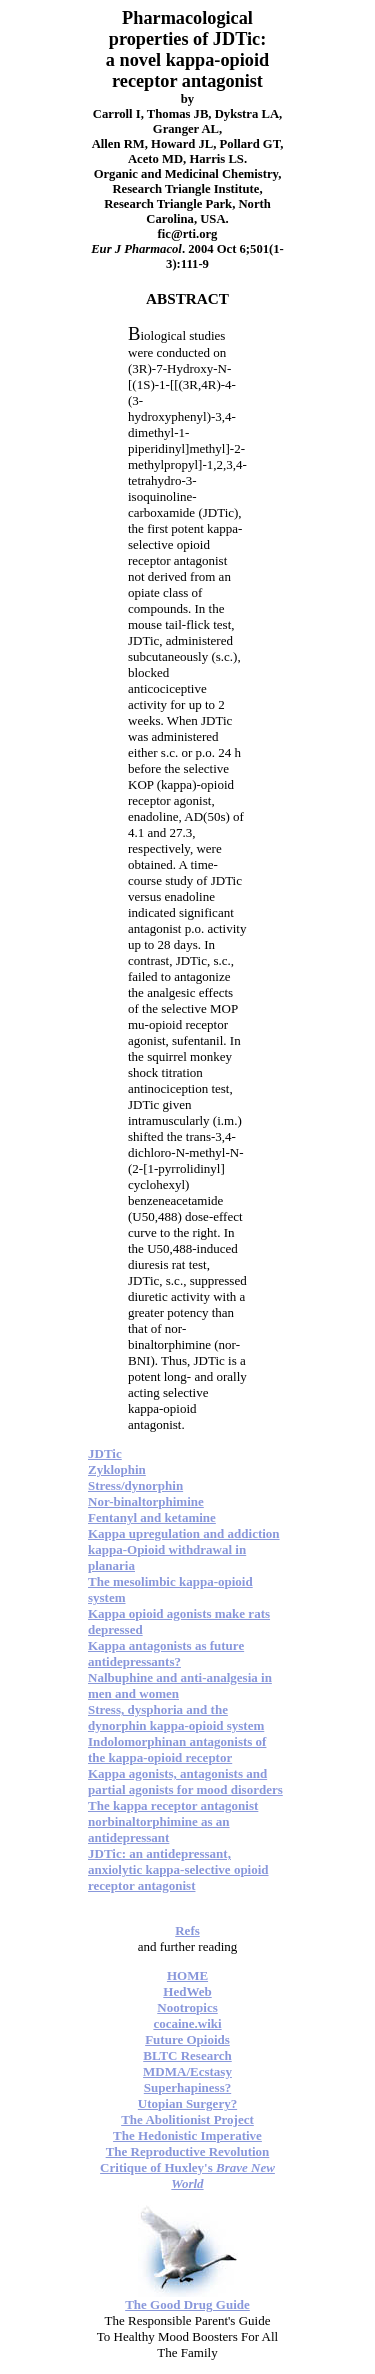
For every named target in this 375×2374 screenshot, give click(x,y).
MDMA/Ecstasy (187, 2071)
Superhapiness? (187, 2087)
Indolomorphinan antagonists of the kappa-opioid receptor (177, 1749)
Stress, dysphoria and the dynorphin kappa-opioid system (176, 1717)
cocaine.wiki (187, 2023)
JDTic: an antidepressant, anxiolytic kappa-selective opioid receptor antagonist (178, 1869)
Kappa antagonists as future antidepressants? (166, 1653)
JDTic (105, 1453)
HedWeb (187, 1991)
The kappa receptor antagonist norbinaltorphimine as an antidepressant (173, 1821)
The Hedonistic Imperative (187, 2135)
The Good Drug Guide (187, 2304)
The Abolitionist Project (187, 2119)
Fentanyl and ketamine (152, 1517)
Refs (187, 1930)
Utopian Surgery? (187, 2103)
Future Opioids (187, 2039)
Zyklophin (117, 1469)
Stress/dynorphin (135, 1485)
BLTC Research (187, 2055)
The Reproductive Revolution (188, 2151)
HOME (187, 1975)
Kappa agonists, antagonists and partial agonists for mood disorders (185, 1781)
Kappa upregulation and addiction (184, 1533)
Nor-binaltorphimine (146, 1501)
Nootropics (187, 2007)
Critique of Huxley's (187, 2175)
